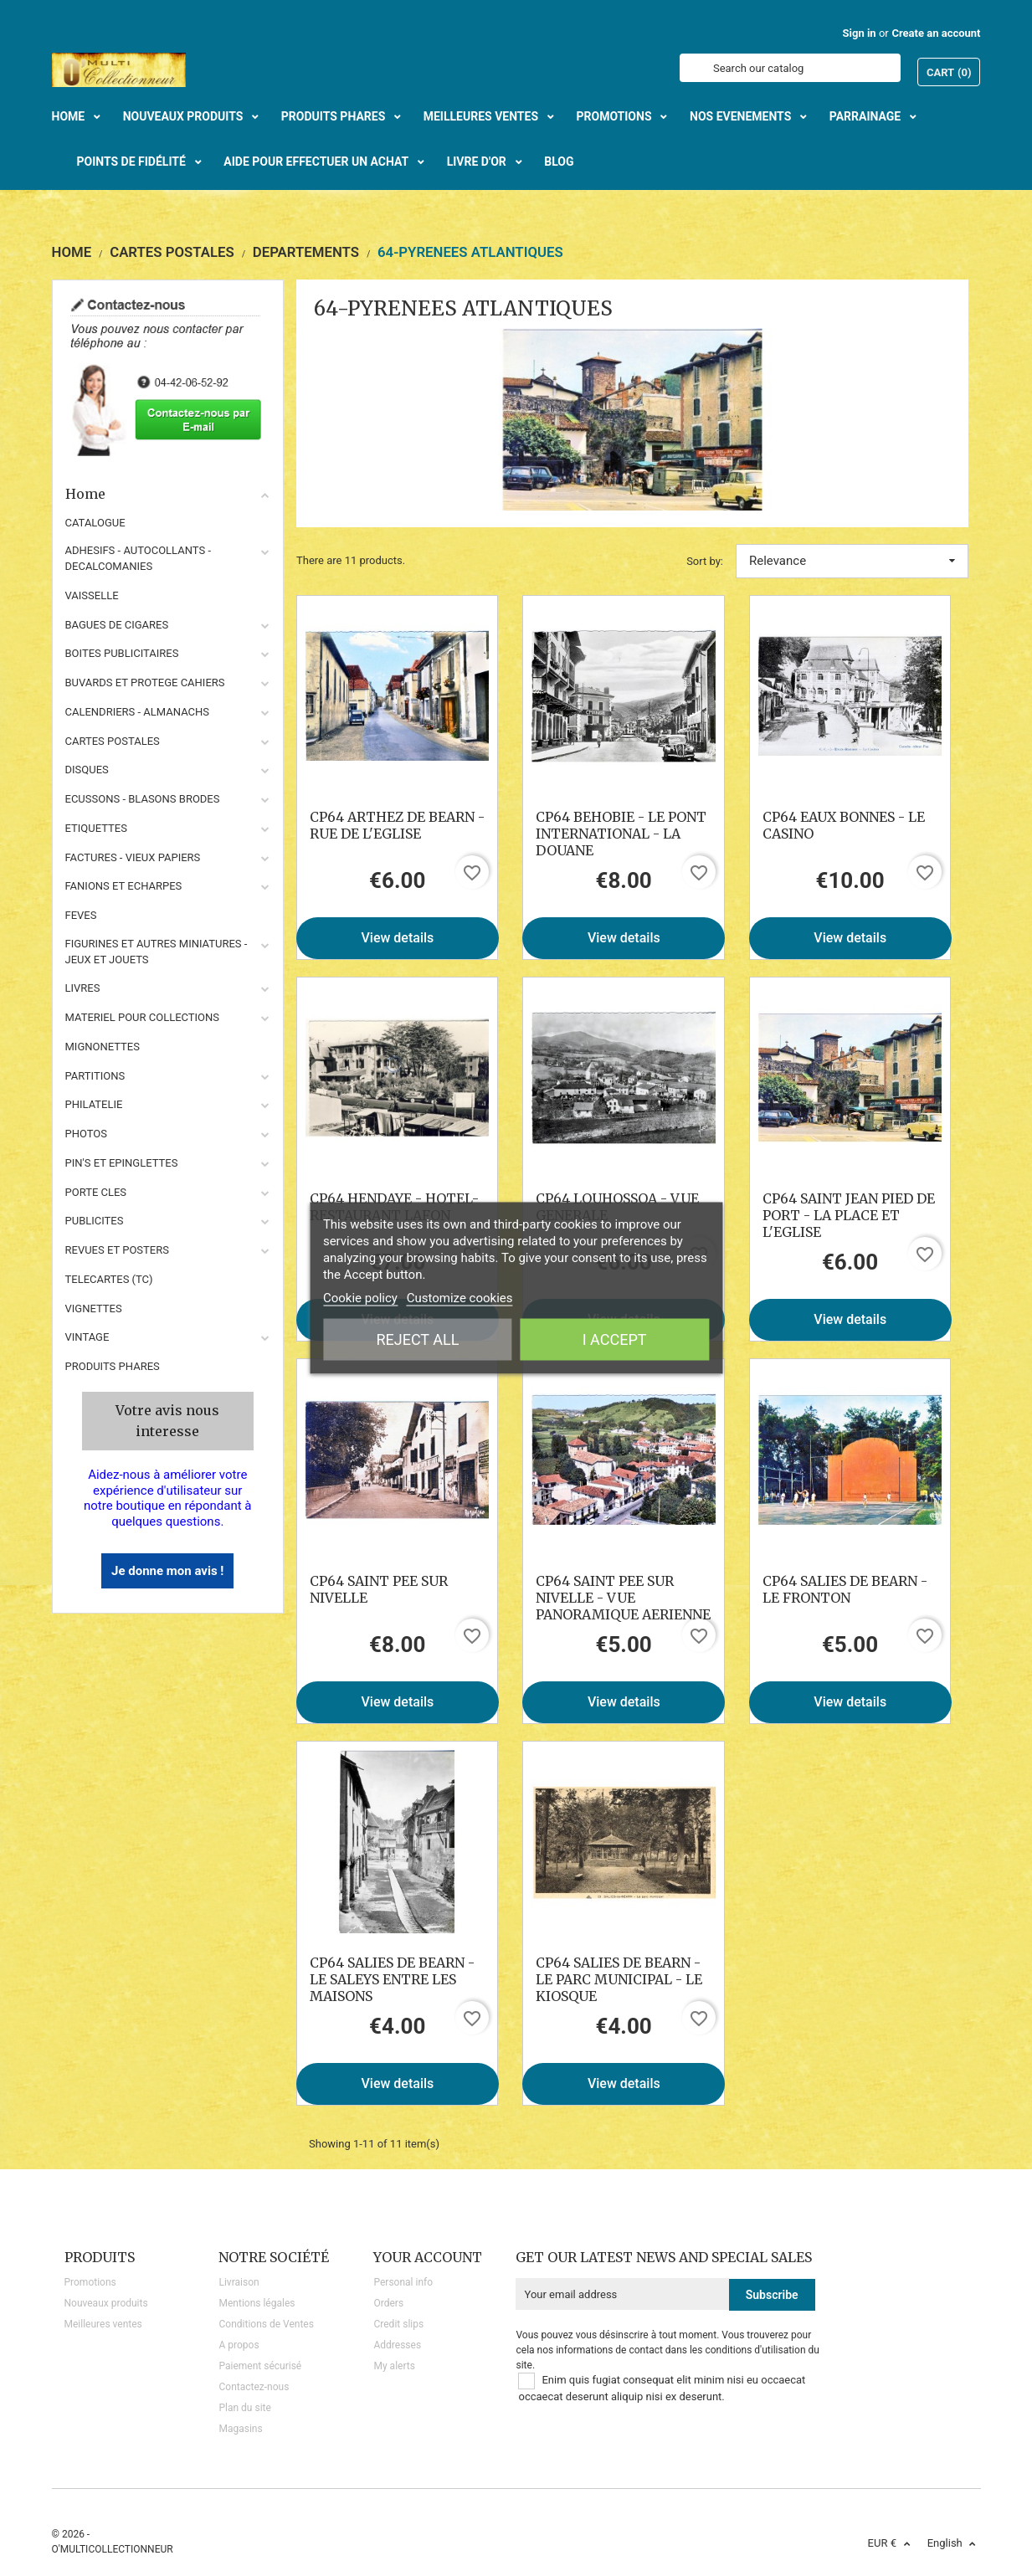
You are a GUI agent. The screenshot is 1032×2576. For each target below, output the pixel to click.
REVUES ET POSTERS (117, 1250)
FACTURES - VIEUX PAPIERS (133, 857)
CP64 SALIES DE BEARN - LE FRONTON (844, 1589)
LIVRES (82, 988)
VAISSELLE (92, 595)
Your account (427, 2257)
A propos (238, 2345)
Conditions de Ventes (265, 2324)
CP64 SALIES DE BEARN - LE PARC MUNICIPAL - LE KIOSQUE (619, 1979)
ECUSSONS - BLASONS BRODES (142, 799)
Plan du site (244, 2408)
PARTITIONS (95, 1076)
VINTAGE (87, 1337)
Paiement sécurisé (259, 2366)
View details (398, 938)
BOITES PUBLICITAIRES (122, 653)
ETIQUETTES (96, 828)
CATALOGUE (95, 522)
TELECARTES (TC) (109, 1279)
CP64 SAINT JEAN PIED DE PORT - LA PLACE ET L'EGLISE (848, 1215)
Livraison (238, 2282)
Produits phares (112, 1366)
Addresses (397, 2345)
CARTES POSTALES (112, 741)
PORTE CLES (96, 1192)
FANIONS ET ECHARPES (123, 886)
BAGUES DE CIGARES (117, 624)
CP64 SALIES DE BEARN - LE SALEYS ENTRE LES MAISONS (392, 1979)
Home (168, 493)
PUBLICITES (94, 1220)
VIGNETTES (93, 1308)
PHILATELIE (94, 1104)
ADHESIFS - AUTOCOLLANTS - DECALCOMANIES (138, 558)
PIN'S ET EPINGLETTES (121, 1163)
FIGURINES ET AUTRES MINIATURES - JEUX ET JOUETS (156, 951)
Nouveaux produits (106, 2303)
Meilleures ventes (103, 2324)
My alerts (393, 2366)
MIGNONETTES (102, 1046)
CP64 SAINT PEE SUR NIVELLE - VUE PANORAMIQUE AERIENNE (623, 1598)
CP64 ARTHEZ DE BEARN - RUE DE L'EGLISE (397, 825)
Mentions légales (256, 2303)
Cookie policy (360, 1298)
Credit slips (398, 2324)
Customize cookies (460, 1298)
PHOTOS (86, 1133)
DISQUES (87, 769)
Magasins (240, 2429)
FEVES (81, 915)
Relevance (852, 560)
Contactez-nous (253, 2387)
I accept (615, 1339)
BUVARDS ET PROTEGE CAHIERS (145, 682)
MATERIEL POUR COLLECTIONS (142, 1017)
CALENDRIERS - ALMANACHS (137, 712)
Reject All (417, 1339)
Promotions (90, 2282)
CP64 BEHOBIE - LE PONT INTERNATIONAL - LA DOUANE (621, 833)
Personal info (403, 2282)
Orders (388, 2303)
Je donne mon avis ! (167, 1570)
